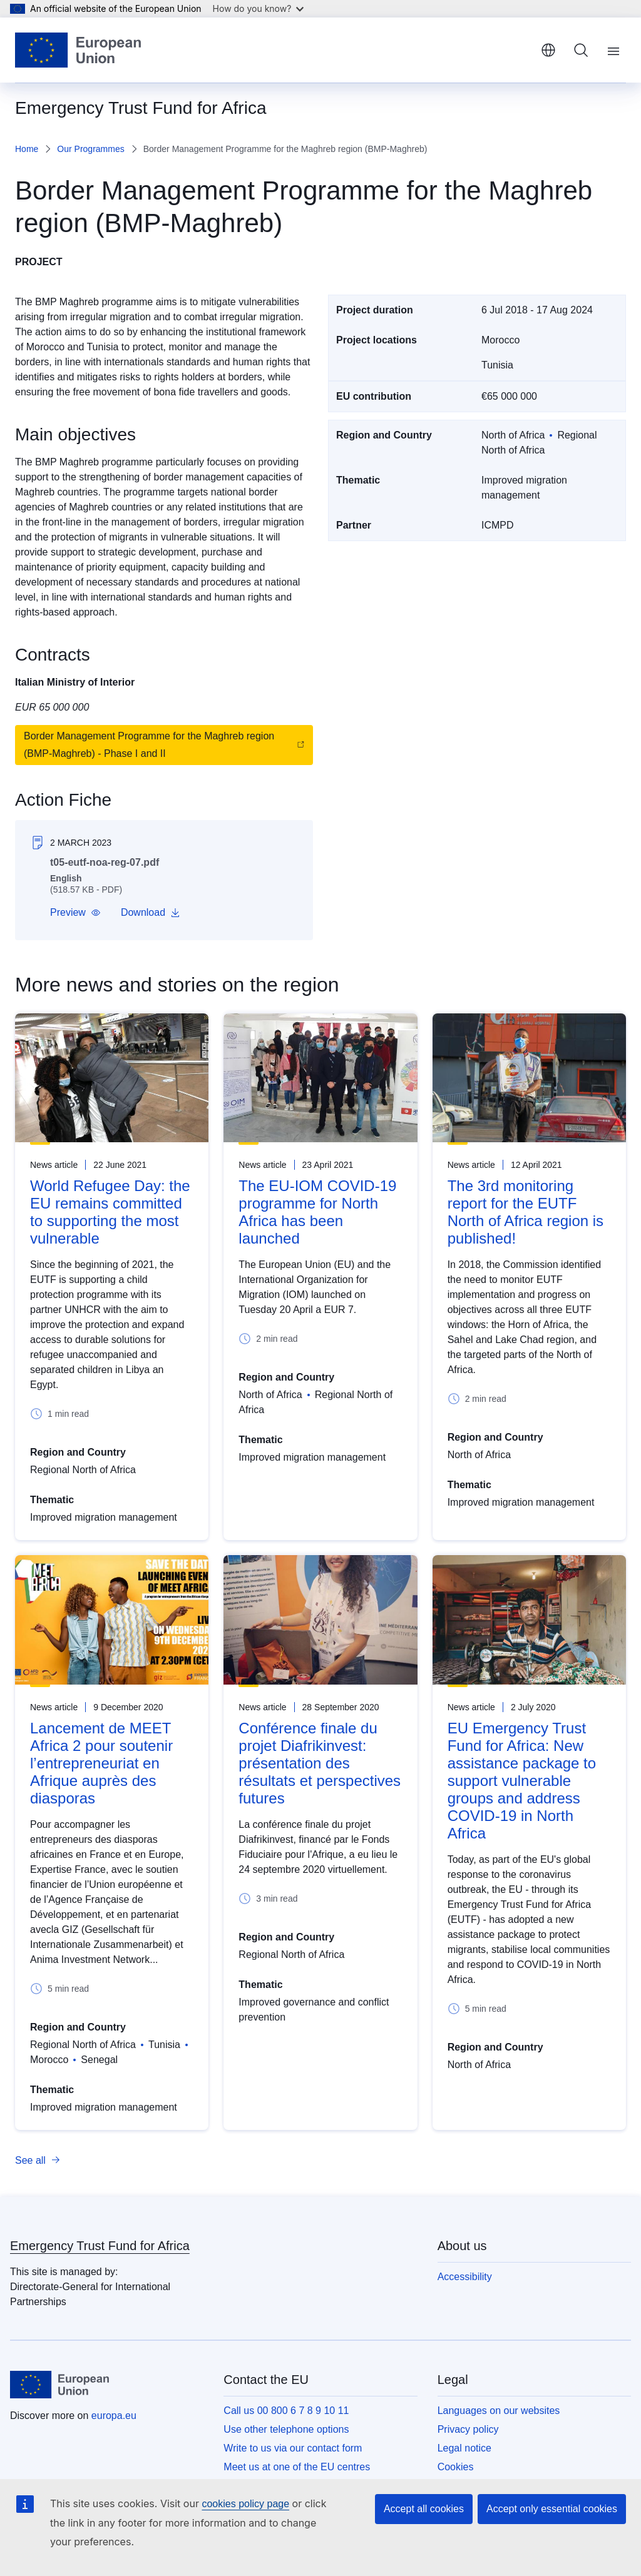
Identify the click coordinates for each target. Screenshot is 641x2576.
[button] (75, 912)
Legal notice (464, 2448)
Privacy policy (468, 2429)
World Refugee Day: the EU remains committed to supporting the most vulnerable (110, 1212)
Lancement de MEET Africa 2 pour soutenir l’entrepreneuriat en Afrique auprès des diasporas (101, 1763)
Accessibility (465, 2276)
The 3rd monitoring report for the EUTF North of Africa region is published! (525, 1212)
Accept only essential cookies (551, 2508)
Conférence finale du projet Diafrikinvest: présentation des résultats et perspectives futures (319, 1763)
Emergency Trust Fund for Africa (100, 2246)
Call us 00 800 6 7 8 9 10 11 (286, 2410)
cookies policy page (245, 2503)
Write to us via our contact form (292, 2448)
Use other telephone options (286, 2429)
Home (26, 149)
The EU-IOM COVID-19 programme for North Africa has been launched (317, 1212)
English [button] (548, 50)
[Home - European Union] (78, 50)
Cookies (456, 2467)
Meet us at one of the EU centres (296, 2467)
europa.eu (113, 2415)
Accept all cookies (424, 2508)
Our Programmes (90, 149)
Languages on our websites (499, 2410)
